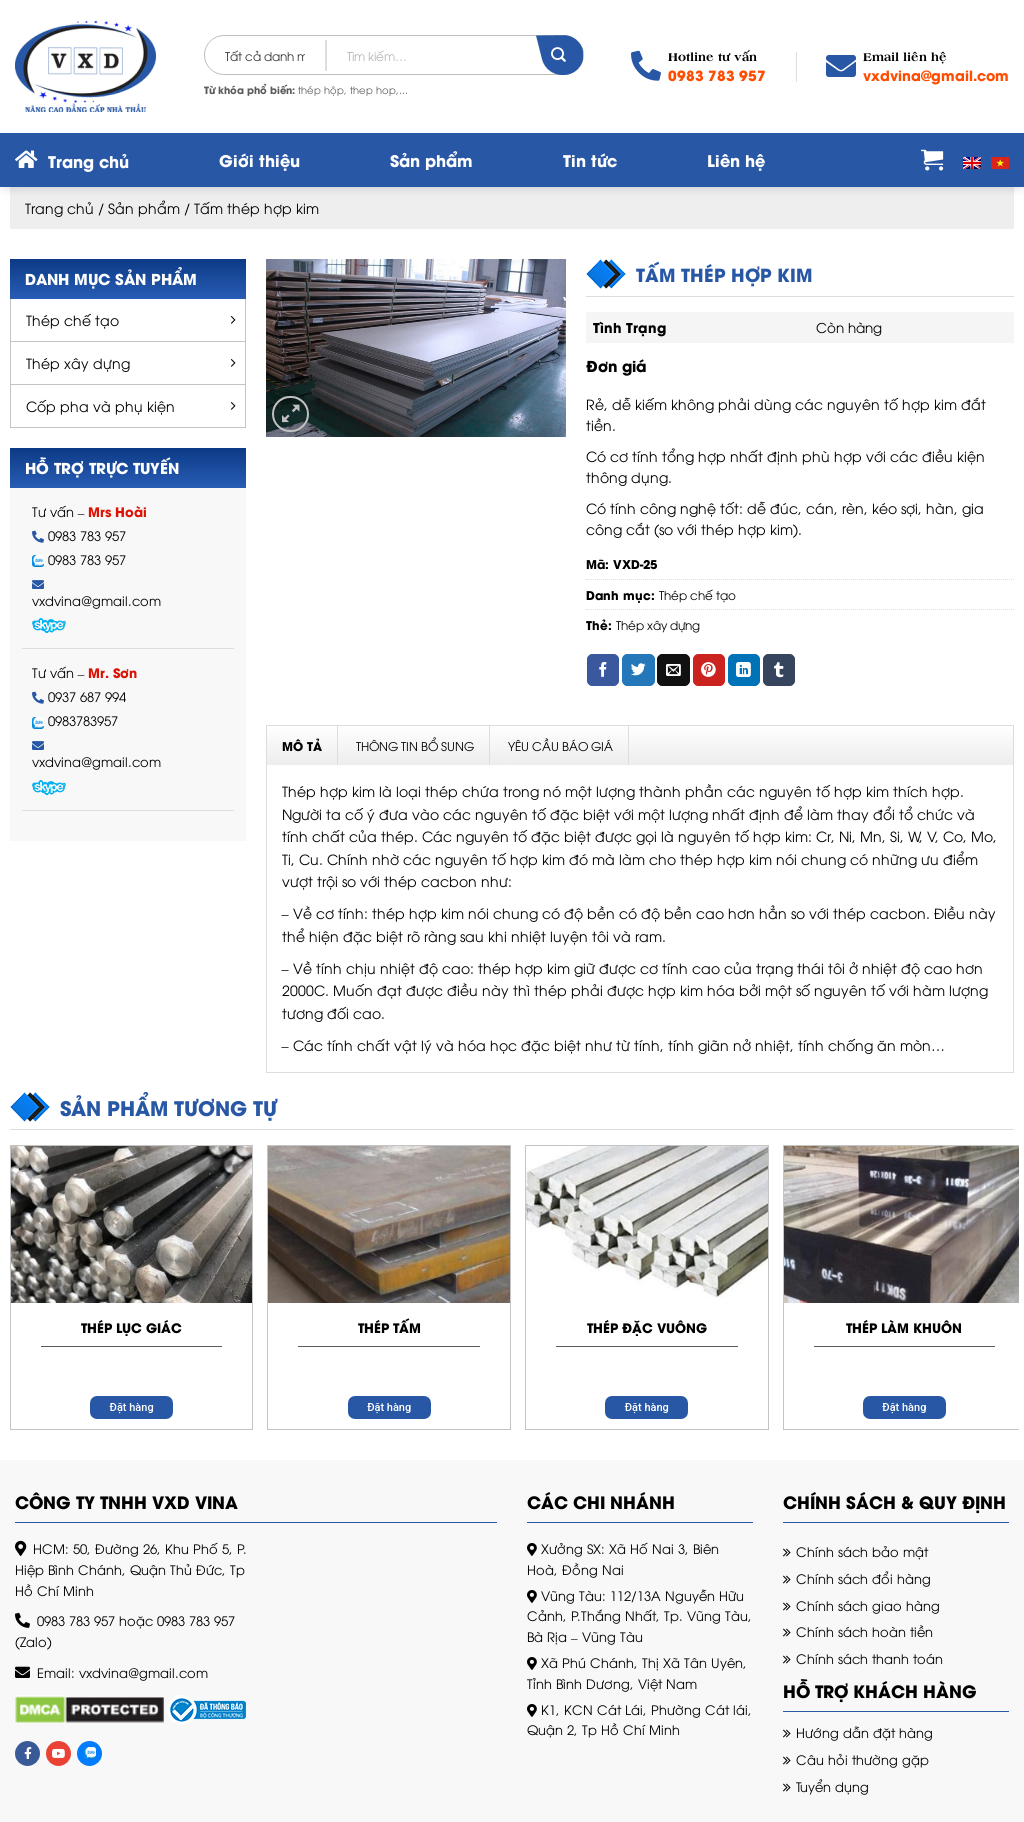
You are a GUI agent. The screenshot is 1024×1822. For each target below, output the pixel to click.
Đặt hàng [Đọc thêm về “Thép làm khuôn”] (904, 1407)
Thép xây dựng (78, 362)
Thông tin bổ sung (415, 745)
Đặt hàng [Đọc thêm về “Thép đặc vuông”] (647, 1407)
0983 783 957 (717, 74)
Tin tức (590, 159)
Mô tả (302, 745)
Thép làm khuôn (904, 1327)
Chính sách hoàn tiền (864, 1631)
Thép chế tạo (72, 319)
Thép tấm (389, 1327)
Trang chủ (59, 207)
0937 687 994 (87, 696)
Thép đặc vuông (647, 1327)
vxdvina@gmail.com (936, 74)
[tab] (302, 745)
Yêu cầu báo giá (560, 745)
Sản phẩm (431, 159)
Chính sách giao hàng (868, 1605)
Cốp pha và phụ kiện (100, 405)
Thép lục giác (131, 1327)
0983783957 (83, 720)
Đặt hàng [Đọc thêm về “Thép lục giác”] (132, 1407)
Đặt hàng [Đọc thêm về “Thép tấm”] (389, 1407)
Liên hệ (736, 159)
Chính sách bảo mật (862, 1551)
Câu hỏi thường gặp (862, 1759)
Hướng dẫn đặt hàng (864, 1732)
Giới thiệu (259, 159)
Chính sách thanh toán (869, 1658)
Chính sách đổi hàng (863, 1578)
